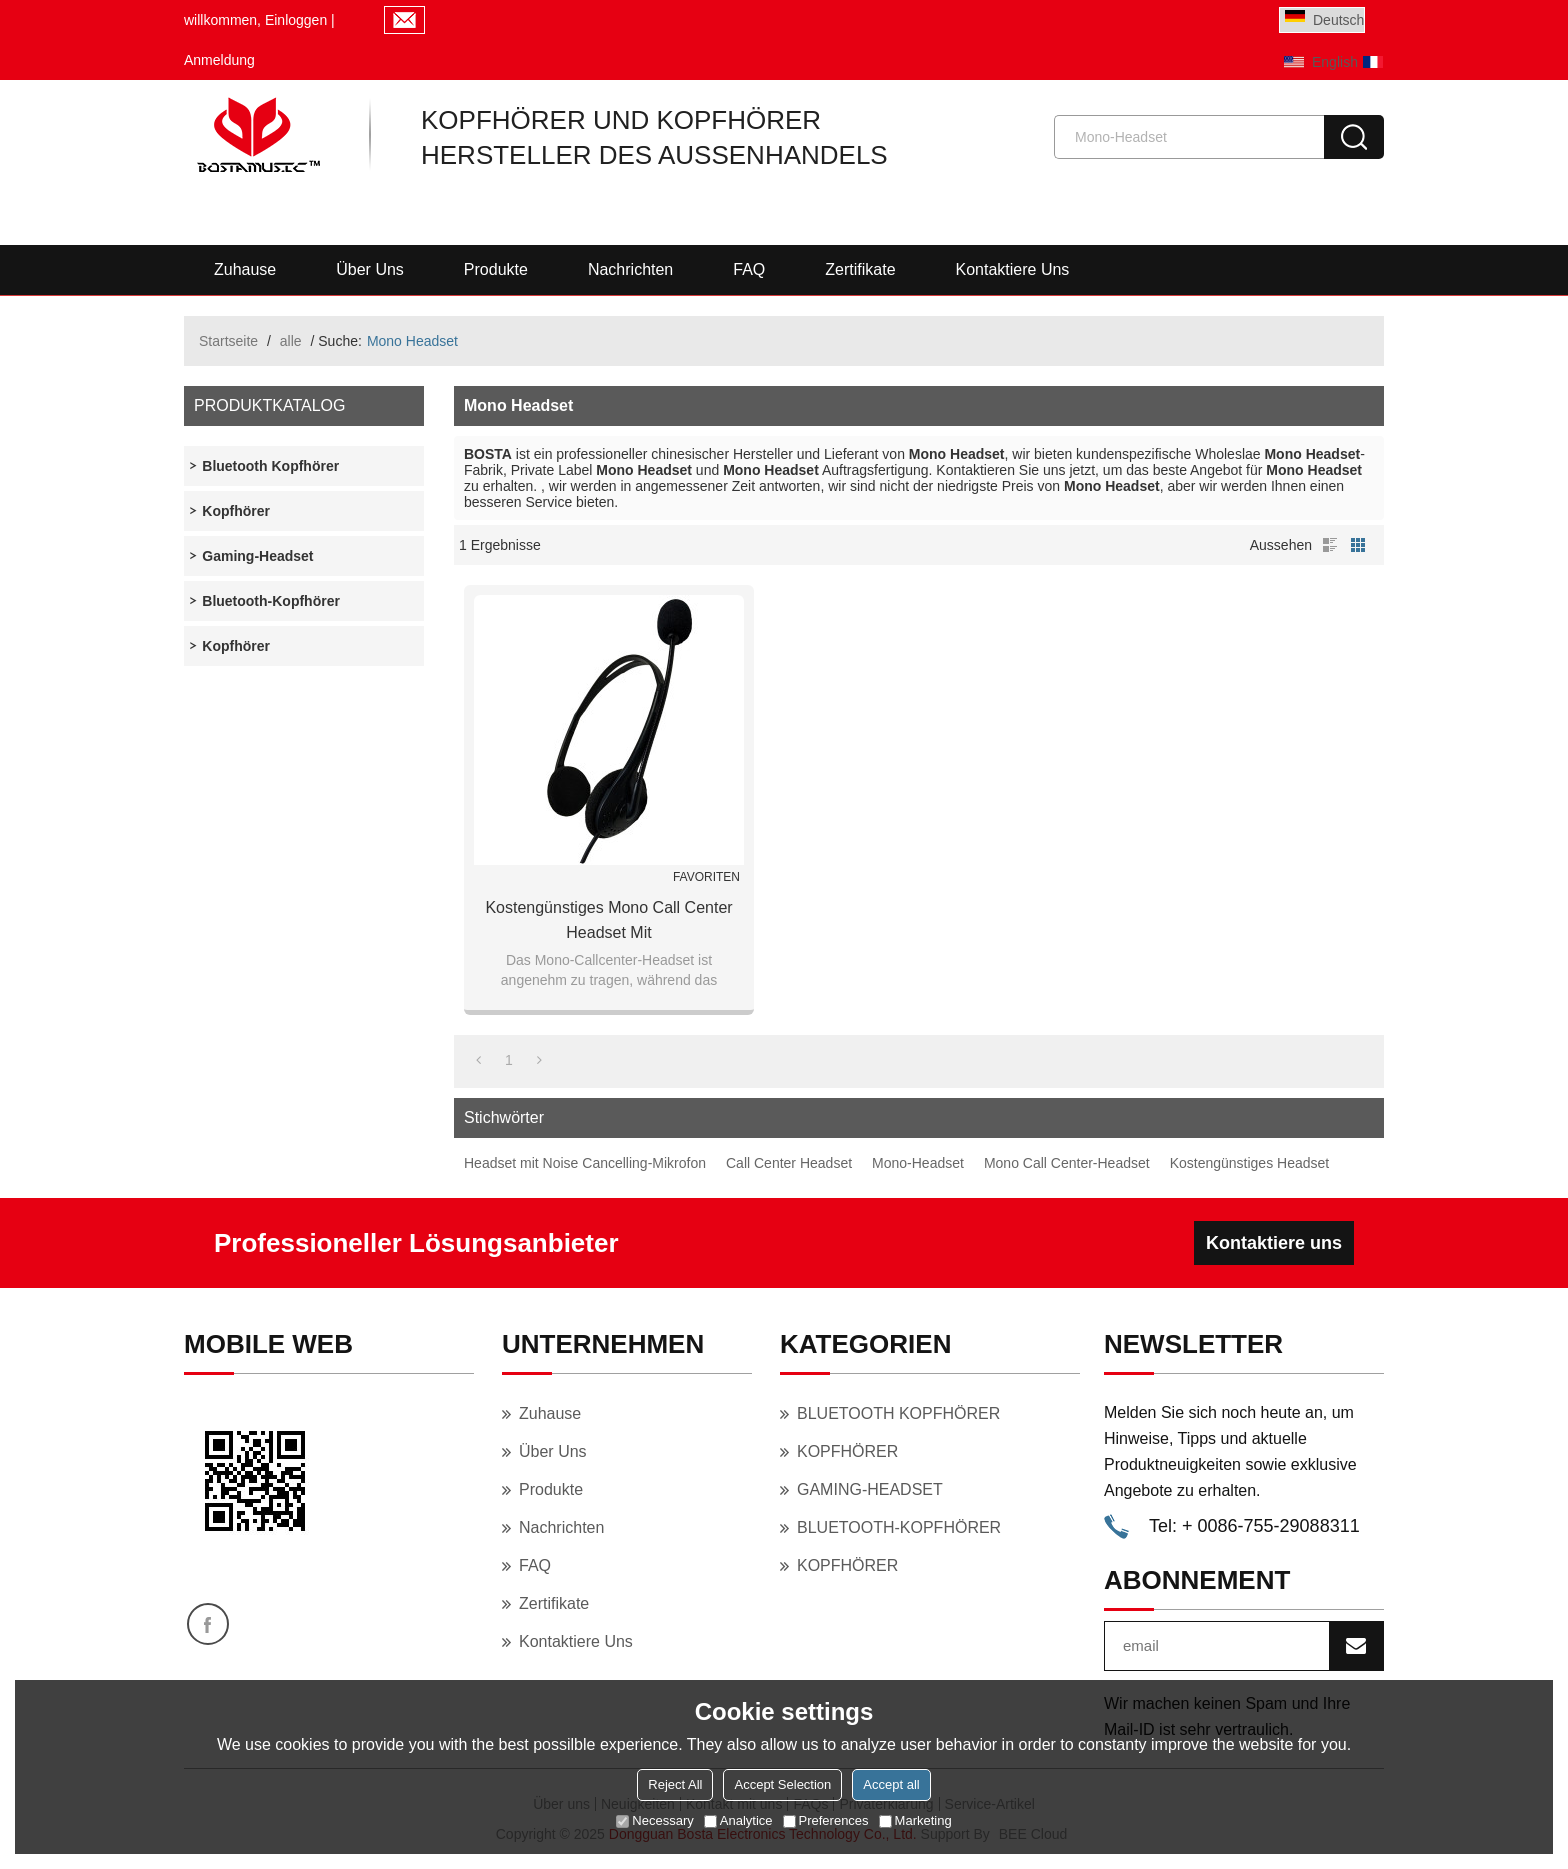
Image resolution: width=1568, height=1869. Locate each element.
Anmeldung (219, 60)
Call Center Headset (789, 1163)
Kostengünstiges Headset (1250, 1163)
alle (291, 341)
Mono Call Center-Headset (1067, 1163)
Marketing (915, 1820)
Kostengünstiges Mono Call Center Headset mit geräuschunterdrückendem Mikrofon (609, 922)
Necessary (654, 1820)
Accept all (891, 1784)
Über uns (370, 269)
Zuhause (245, 269)
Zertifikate (860, 269)
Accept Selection (782, 1784)
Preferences (826, 1820)
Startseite (228, 341)
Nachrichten (630, 269)
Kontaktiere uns (1013, 269)
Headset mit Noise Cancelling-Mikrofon (585, 1163)
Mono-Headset (918, 1163)
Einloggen (296, 20)
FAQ (749, 269)
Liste (1330, 545)
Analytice (738, 1820)
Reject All (675, 1784)
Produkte (496, 269)
